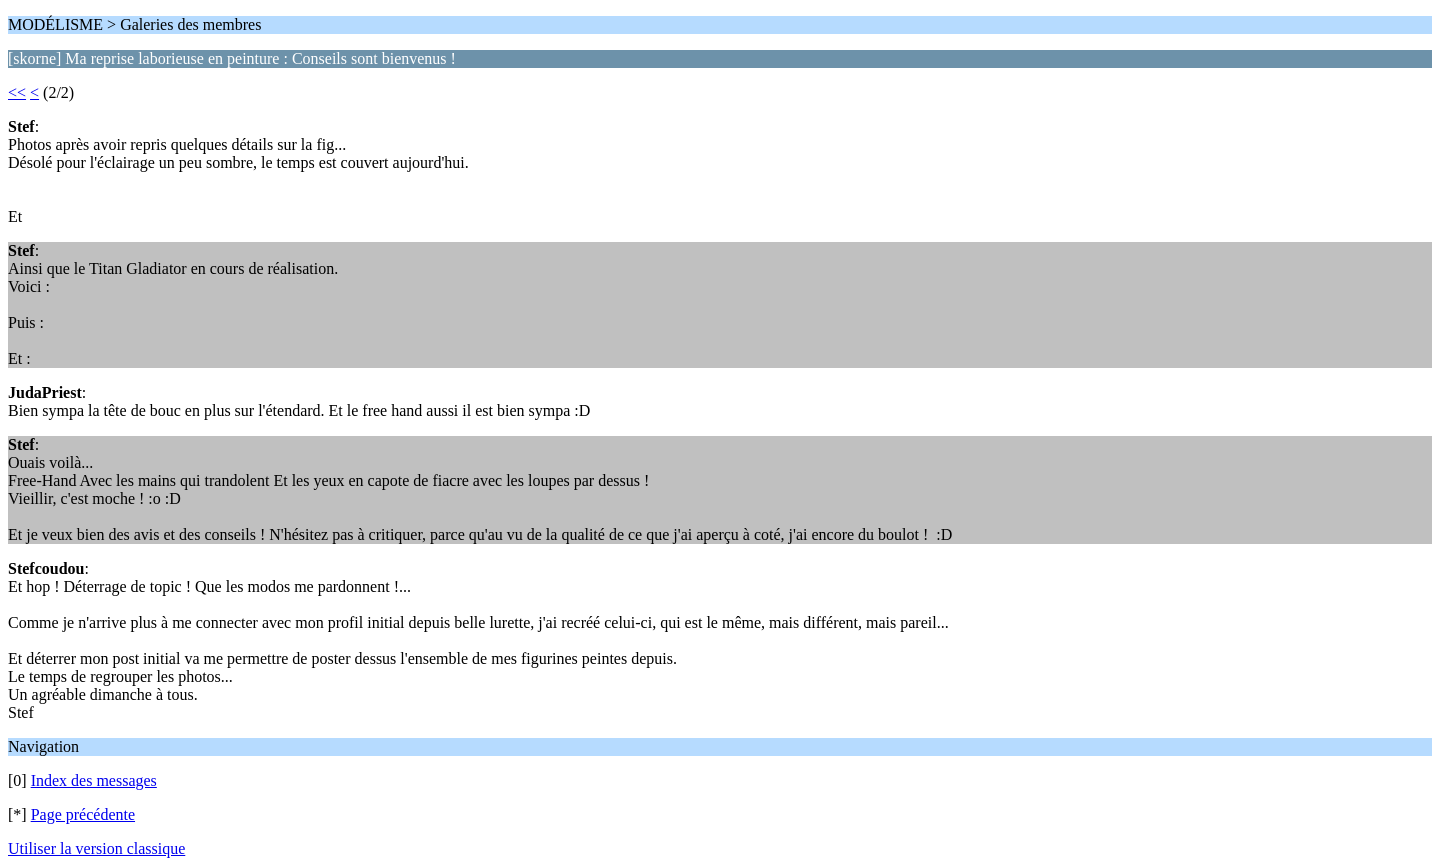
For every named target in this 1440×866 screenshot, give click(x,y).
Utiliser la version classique (96, 848)
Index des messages (94, 780)
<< (17, 92)
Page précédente (83, 814)
